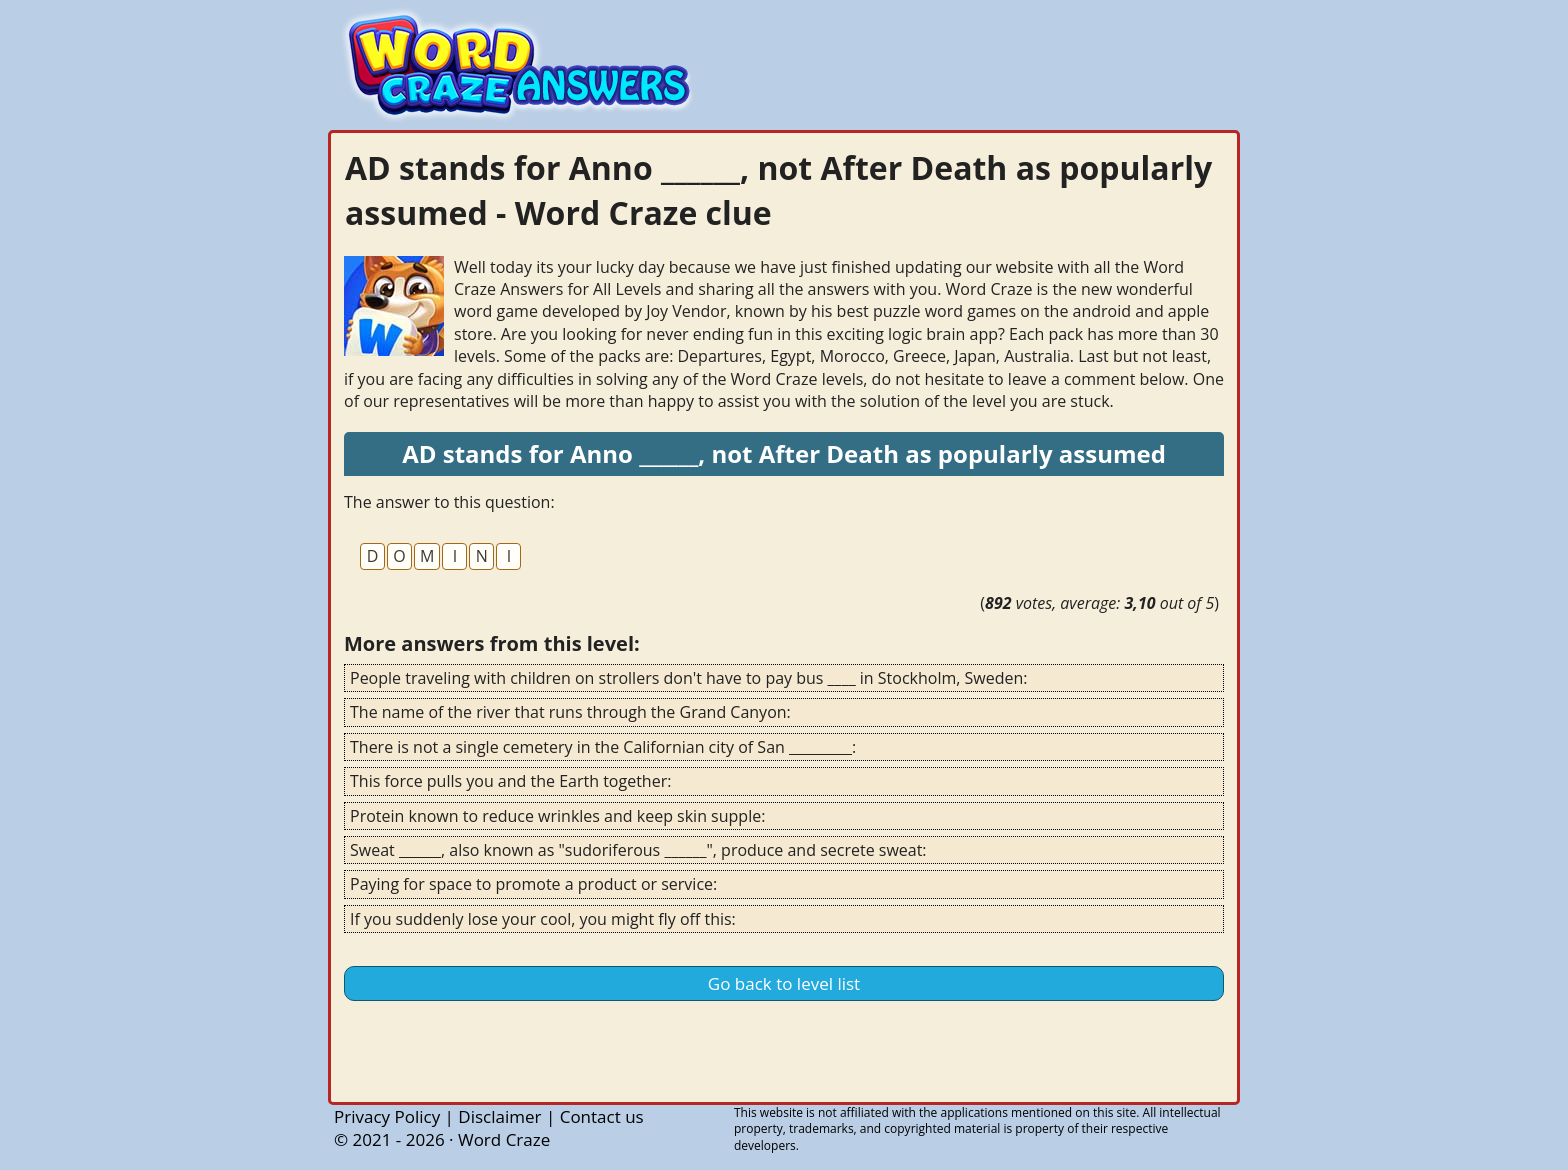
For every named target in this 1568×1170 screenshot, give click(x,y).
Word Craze (504, 1139)
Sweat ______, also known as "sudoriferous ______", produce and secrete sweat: (638, 850)
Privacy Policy (387, 1116)
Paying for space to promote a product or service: (533, 884)
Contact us (602, 1116)
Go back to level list (784, 983)
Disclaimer (499, 1116)
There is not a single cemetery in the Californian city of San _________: (603, 747)
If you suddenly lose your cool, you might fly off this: (543, 919)
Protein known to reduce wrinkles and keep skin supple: (557, 816)
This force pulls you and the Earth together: (510, 781)
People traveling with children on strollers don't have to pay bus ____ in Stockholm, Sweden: (689, 678)
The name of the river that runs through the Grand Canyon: (570, 712)
